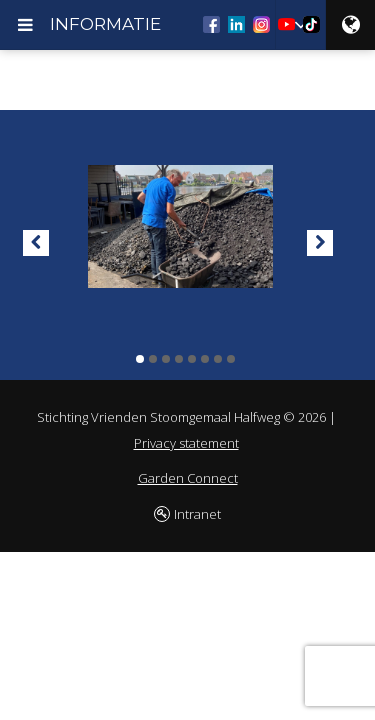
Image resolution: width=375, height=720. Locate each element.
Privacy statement (186, 443)
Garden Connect (188, 478)
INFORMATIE (105, 24)
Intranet (197, 514)
